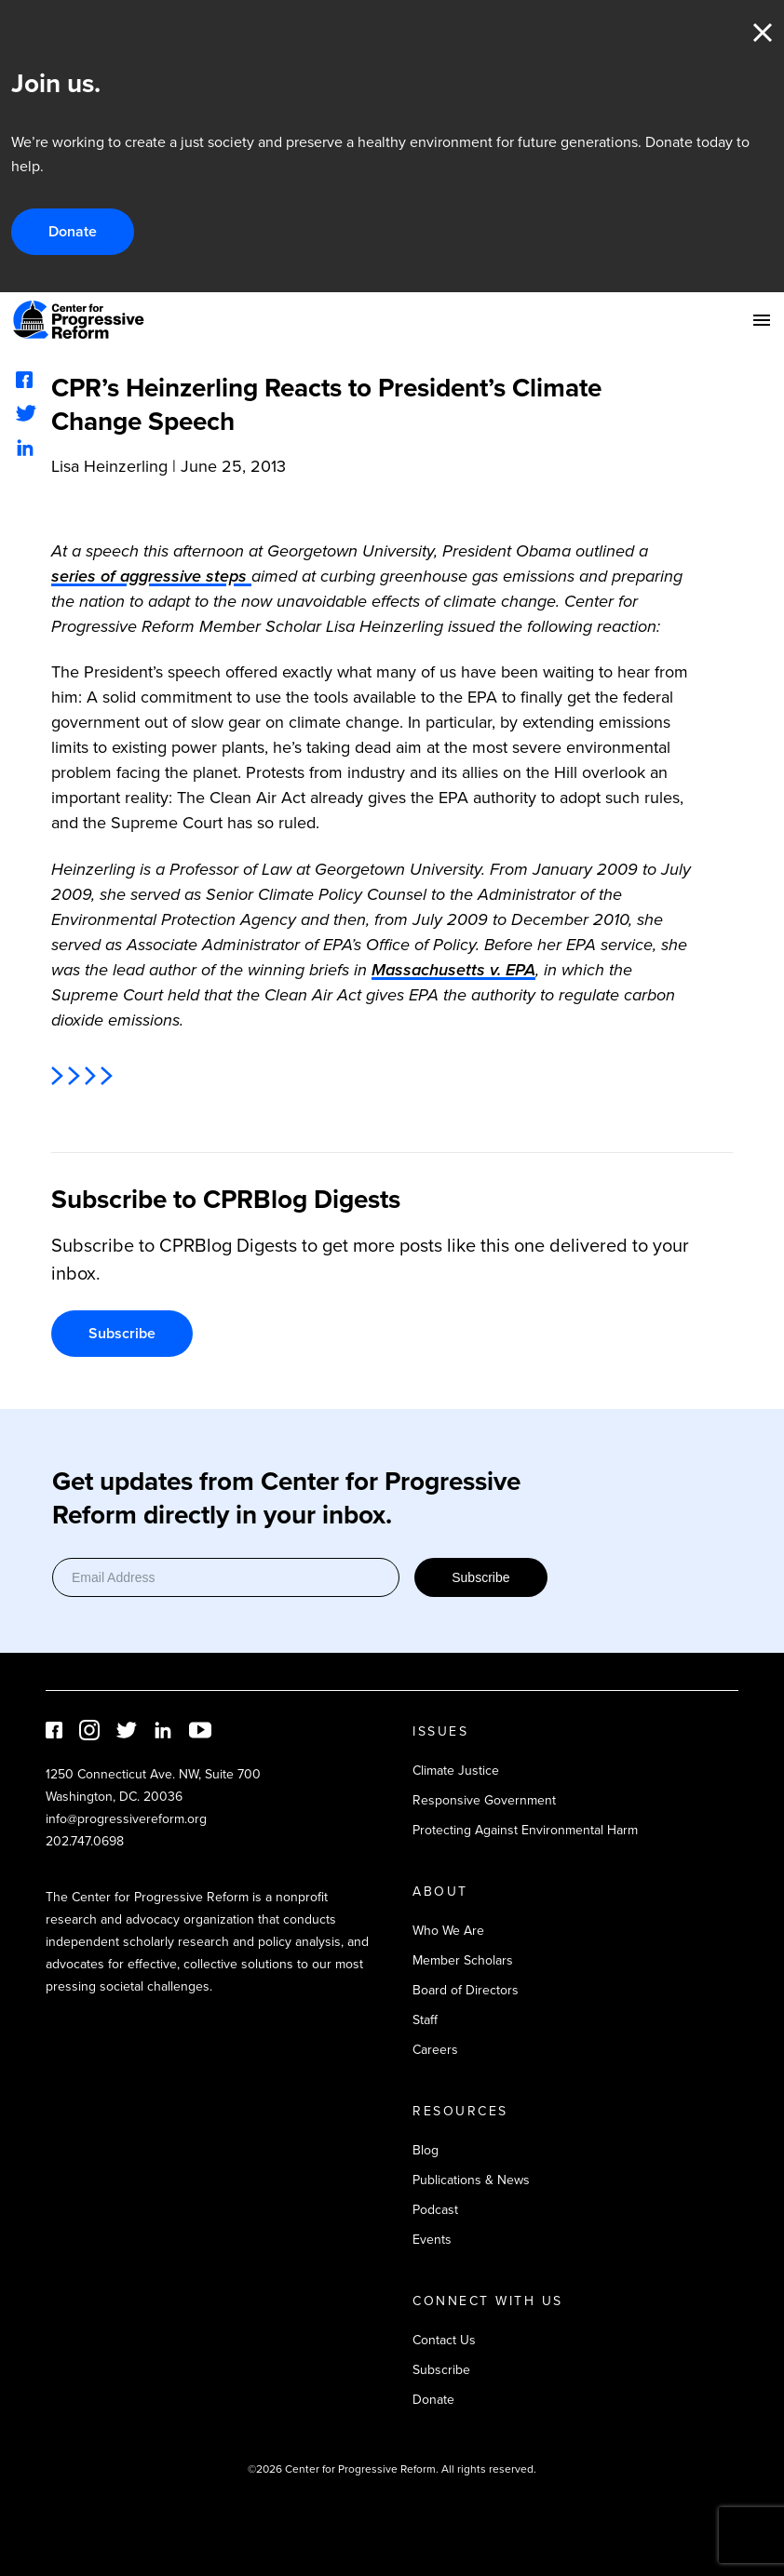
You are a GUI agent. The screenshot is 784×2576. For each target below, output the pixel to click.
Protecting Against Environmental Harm (525, 1830)
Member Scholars (462, 1960)
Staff (425, 2020)
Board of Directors (465, 1990)
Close (762, 32)
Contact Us (444, 2340)
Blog (425, 2150)
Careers (435, 2049)
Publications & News (471, 2180)
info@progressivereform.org (126, 1819)
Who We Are (448, 1930)
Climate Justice (455, 1770)
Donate (72, 231)
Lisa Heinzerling (109, 466)
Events (432, 2239)
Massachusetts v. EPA (453, 970)
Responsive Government (484, 1800)
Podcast (435, 2210)
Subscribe (121, 1333)
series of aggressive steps (151, 576)
